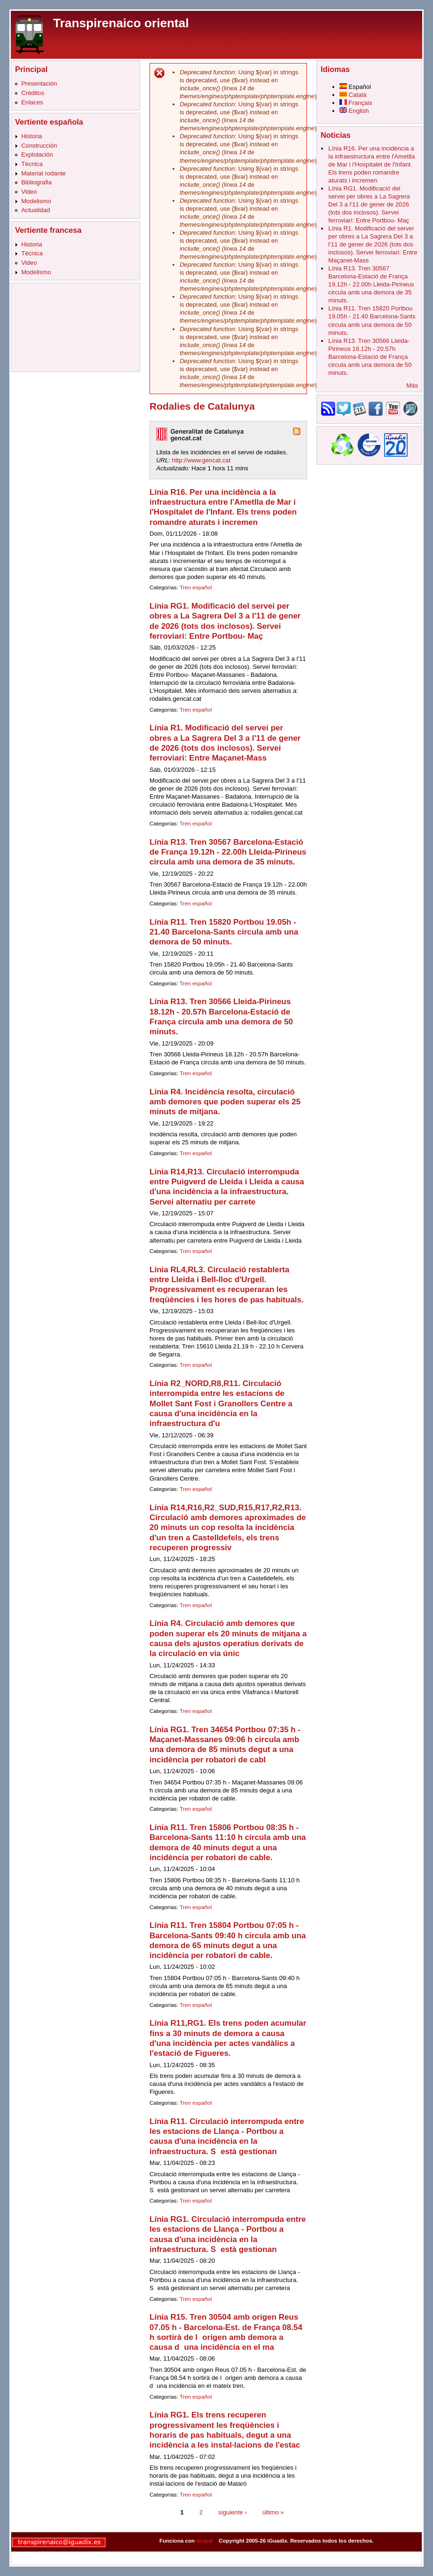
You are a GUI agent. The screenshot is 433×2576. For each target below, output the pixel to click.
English (354, 110)
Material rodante (43, 173)
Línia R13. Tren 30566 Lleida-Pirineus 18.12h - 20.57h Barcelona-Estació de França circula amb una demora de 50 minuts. (369, 356)
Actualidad (35, 210)
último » (273, 2512)
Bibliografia (36, 182)
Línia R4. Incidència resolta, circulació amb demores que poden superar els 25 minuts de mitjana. (225, 1102)
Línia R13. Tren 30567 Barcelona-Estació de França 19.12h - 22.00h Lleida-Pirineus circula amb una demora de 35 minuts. (228, 852)
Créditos (32, 92)
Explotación (37, 154)
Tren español (196, 587)
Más (412, 385)
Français (355, 102)
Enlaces (32, 102)
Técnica (32, 163)
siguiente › (232, 2512)
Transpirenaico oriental (121, 23)
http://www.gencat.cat (201, 460)
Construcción (39, 145)
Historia (31, 136)
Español (355, 86)
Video (29, 191)
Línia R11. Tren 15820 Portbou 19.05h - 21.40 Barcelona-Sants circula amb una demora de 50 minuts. (224, 932)
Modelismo (36, 201)
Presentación (39, 83)
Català (353, 94)
